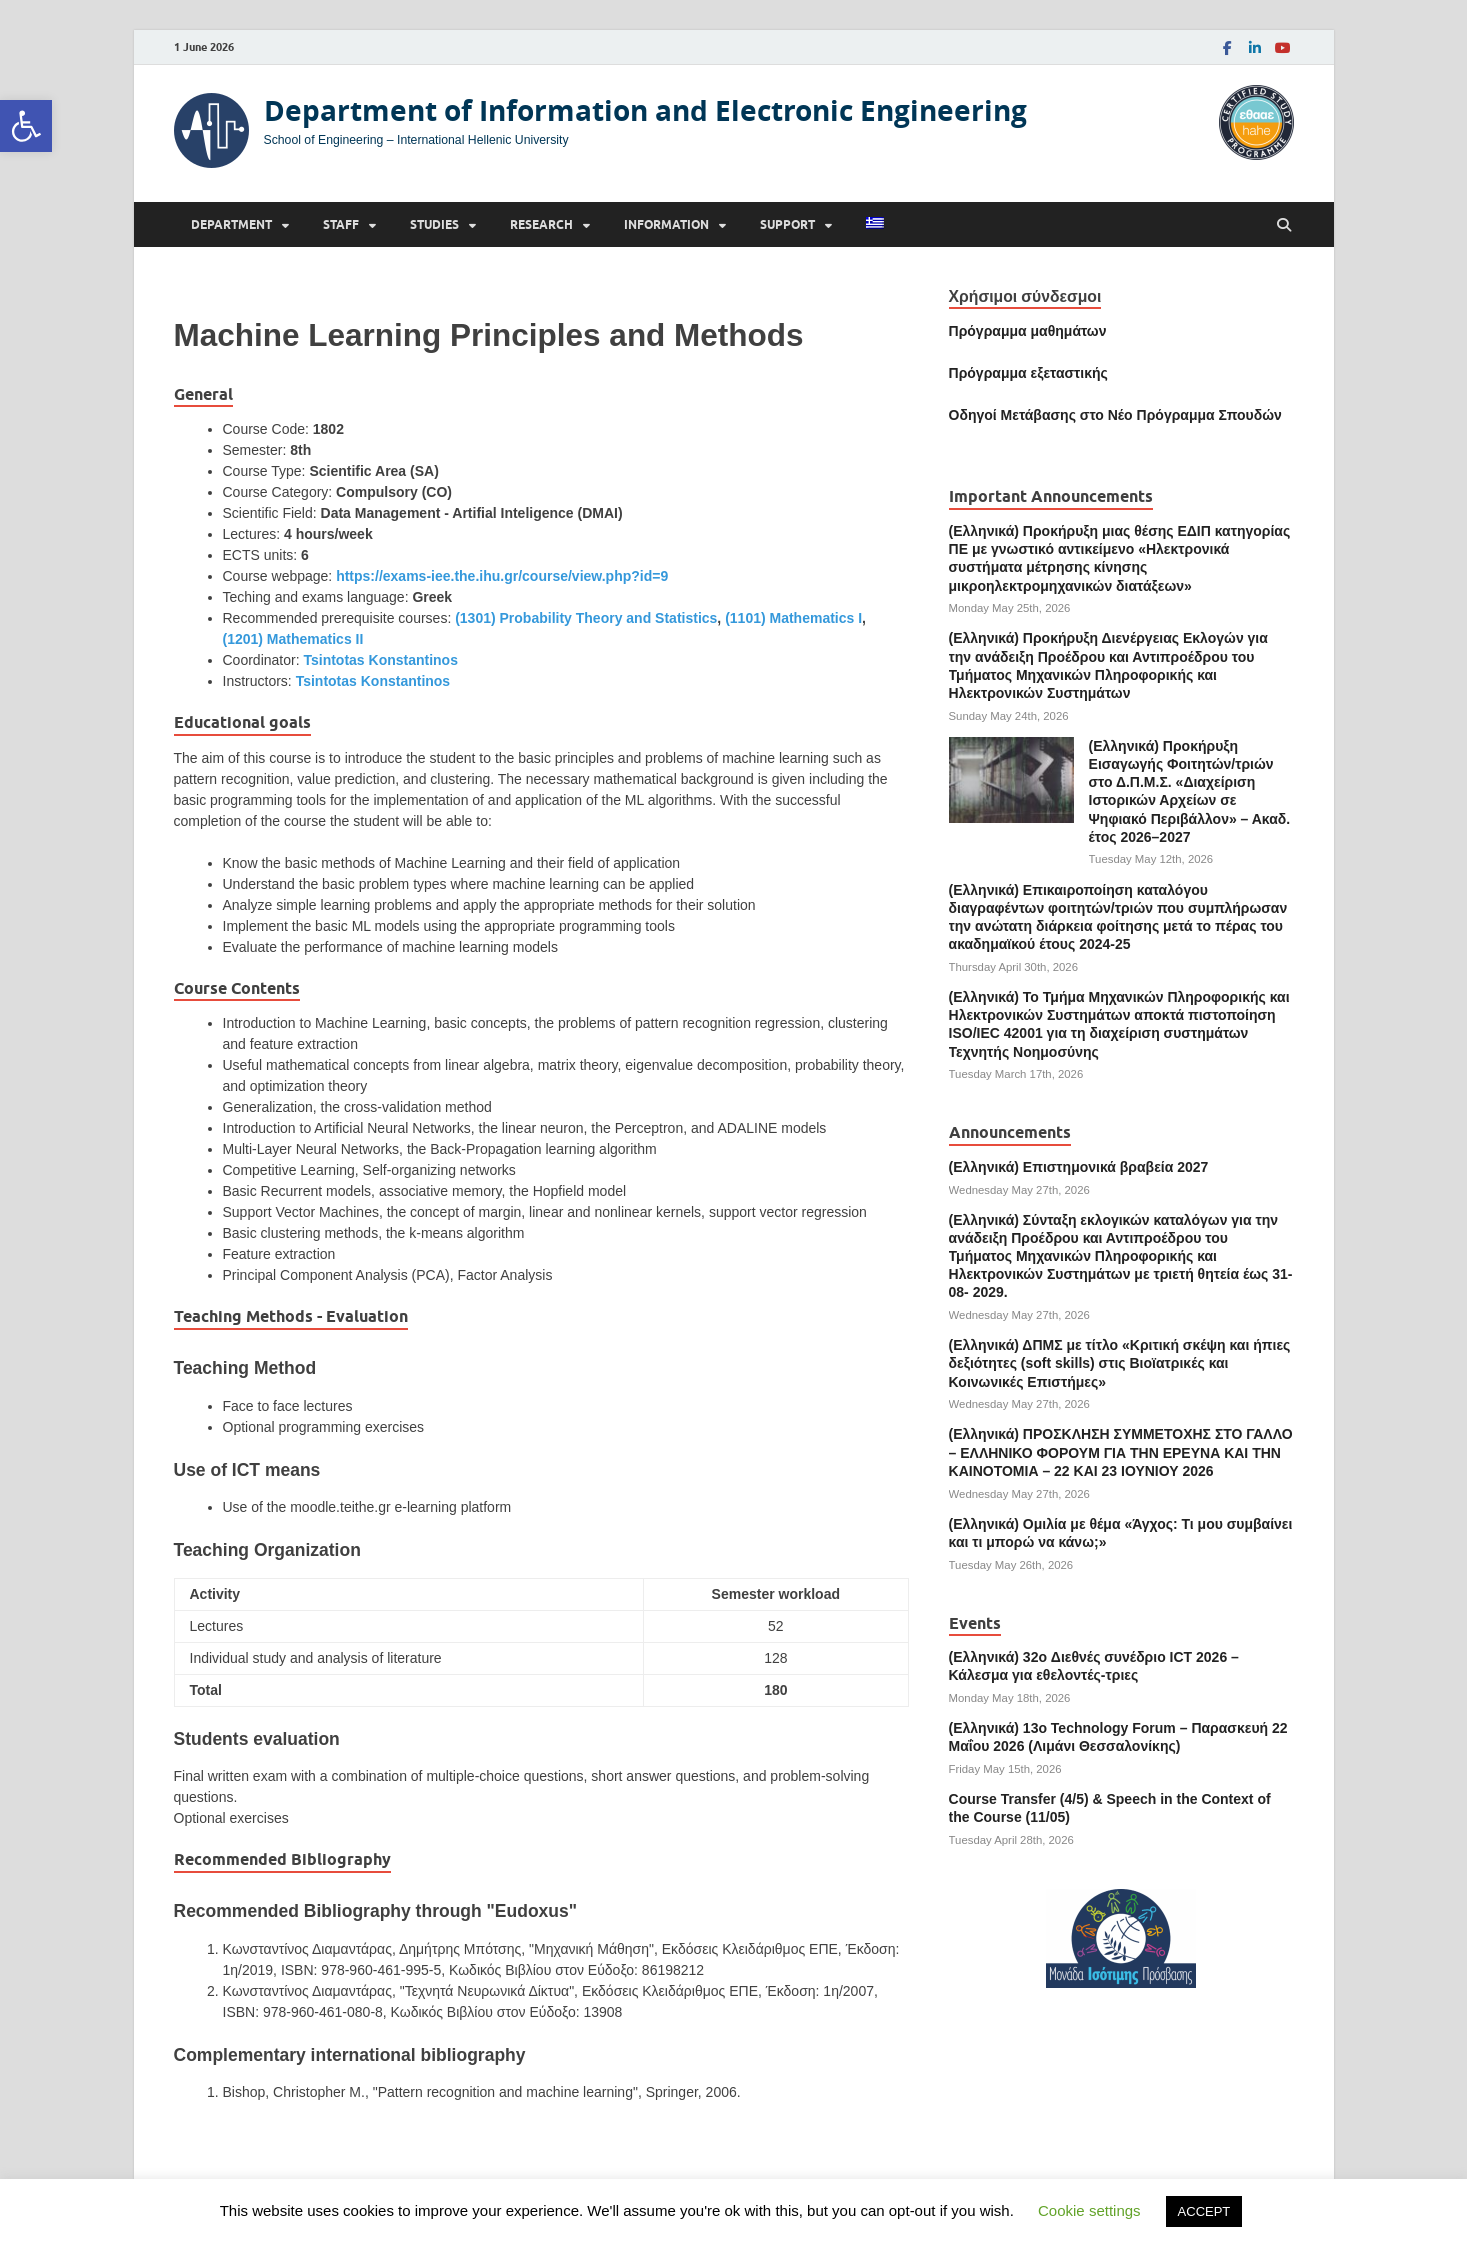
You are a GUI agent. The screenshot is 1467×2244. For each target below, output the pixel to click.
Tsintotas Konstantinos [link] (380, 660)
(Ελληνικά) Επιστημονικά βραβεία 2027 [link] (1079, 1167)
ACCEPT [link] (1204, 2211)
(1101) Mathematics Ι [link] (793, 618)
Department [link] (231, 224)
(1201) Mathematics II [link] (293, 639)
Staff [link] (341, 224)
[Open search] (1284, 225)
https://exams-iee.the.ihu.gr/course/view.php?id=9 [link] (502, 576)
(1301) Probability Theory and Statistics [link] (586, 618)
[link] (26, 126)
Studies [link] (434, 224)
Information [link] (666, 224)
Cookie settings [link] (1089, 2210)
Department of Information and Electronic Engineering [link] (645, 110)
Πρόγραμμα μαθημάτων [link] (1028, 331)
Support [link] (787, 224)
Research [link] (541, 224)
